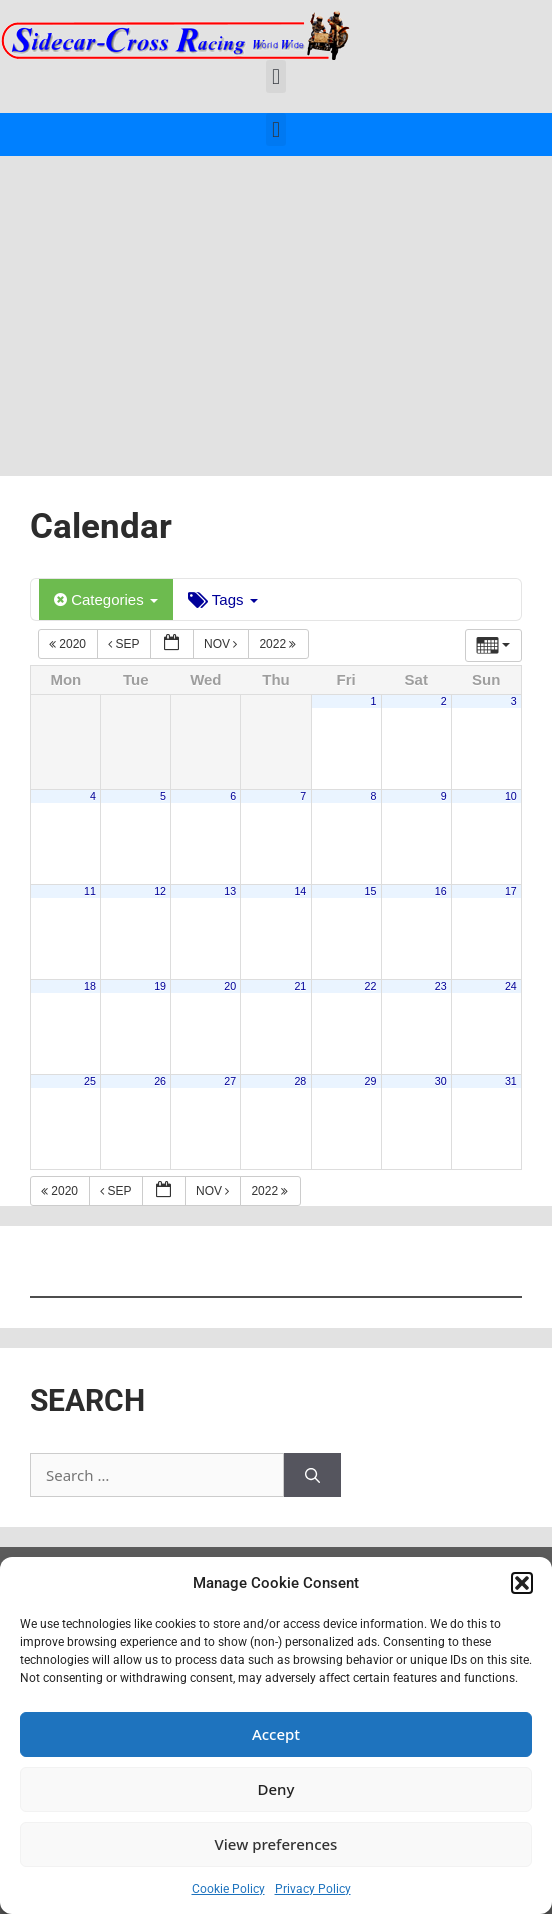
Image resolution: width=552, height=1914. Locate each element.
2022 (279, 644)
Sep (125, 644)
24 (511, 986)
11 (90, 891)
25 (90, 1081)
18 (90, 986)
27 (230, 1081)
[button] (522, 1583)
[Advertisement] (276, 306)
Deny (276, 1789)
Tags (223, 599)
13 (230, 891)
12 (160, 891)
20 (230, 986)
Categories (106, 599)
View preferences (276, 1844)
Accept (276, 1734)
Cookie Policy (228, 1889)
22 (371, 986)
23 (441, 986)
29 (371, 1081)
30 (441, 1081)
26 (160, 1081)
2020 (69, 644)
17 (511, 891)
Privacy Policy (313, 1889)
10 (511, 796)
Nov (222, 644)
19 (160, 986)
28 (300, 1081)
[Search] (312, 1475)
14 (300, 891)
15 (371, 891)
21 (300, 986)
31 (511, 1081)
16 (441, 891)
